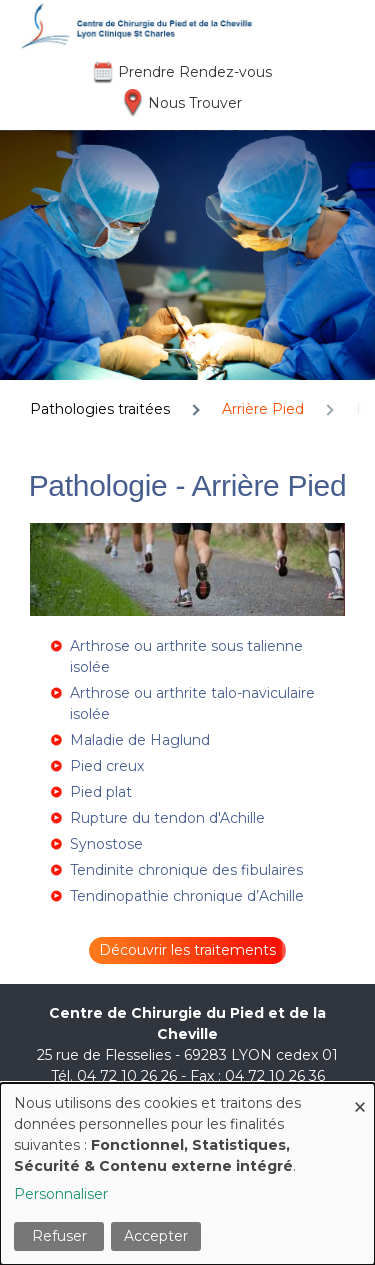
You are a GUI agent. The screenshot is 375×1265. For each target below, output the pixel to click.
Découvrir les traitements (187, 950)
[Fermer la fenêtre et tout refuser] (360, 1095)
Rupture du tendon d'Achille (167, 818)
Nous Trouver (195, 103)
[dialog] (187, 1174)
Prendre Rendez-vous (195, 72)
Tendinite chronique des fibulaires (186, 870)
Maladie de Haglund (140, 740)
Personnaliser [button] (61, 1194)
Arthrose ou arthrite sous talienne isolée (186, 656)
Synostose (106, 844)
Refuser (59, 1236)
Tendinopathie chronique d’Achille (187, 896)
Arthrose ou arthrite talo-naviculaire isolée (192, 703)
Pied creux (107, 766)
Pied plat (101, 792)
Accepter (156, 1236)
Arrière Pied (263, 409)
